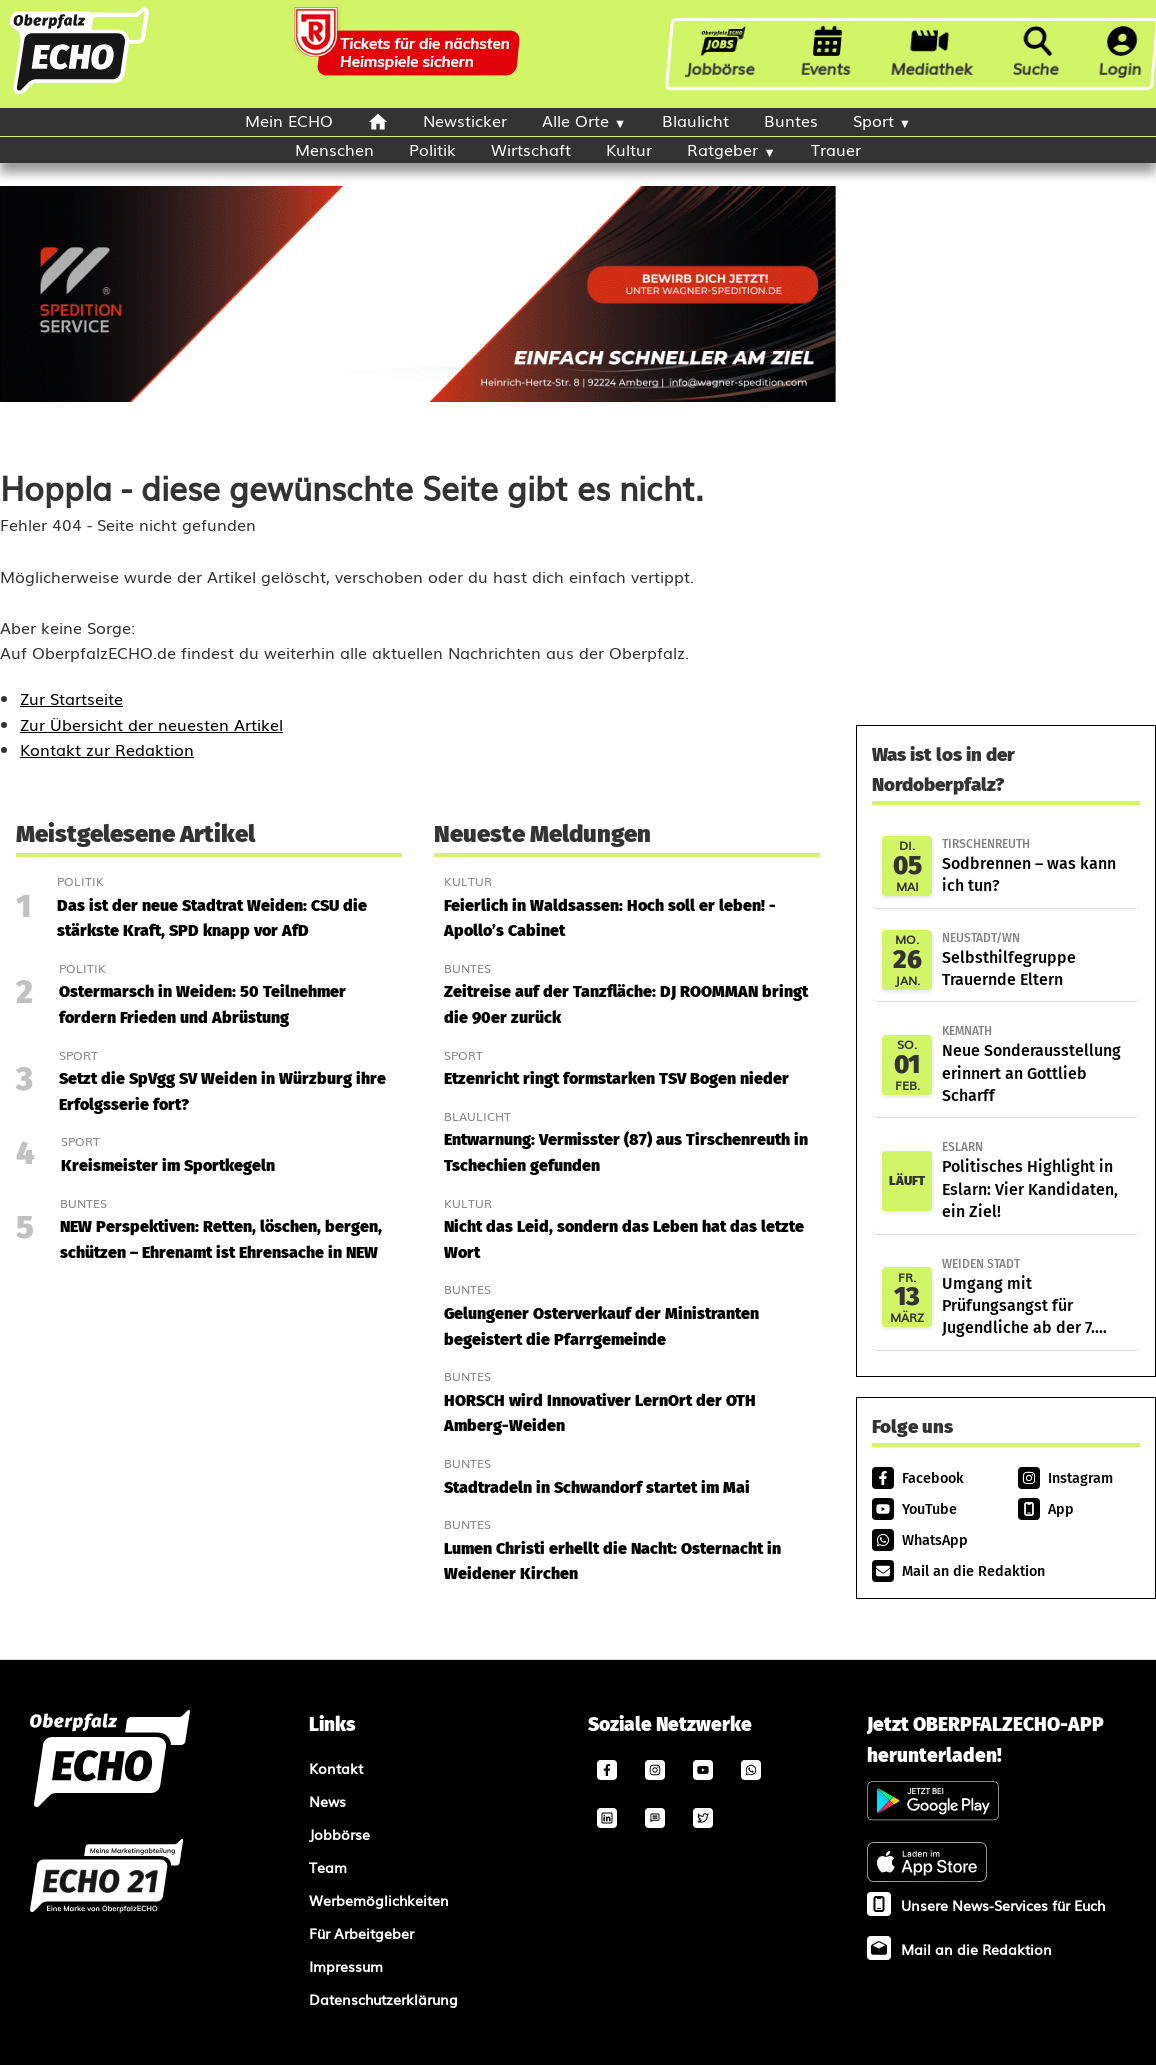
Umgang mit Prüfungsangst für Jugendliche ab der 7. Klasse (1036, 1297)
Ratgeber (722, 149)
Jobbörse (722, 53)
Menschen (334, 149)
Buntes (791, 120)
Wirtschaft (531, 149)
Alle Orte (575, 120)
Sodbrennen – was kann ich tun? (1036, 865)
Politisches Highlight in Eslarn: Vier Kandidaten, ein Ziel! (1036, 1179)
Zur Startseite (71, 698)
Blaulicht (695, 120)
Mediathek (932, 53)
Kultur (629, 149)
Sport (873, 120)
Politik (432, 149)
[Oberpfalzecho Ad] (409, 54)
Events (826, 53)
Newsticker (465, 120)
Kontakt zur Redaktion (107, 749)
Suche (1036, 53)
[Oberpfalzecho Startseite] (79, 92)
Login (1120, 53)
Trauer (836, 149)
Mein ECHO (289, 120)
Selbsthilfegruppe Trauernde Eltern (1036, 959)
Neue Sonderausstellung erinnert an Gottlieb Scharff (1036, 1063)
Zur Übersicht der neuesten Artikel (151, 724)
